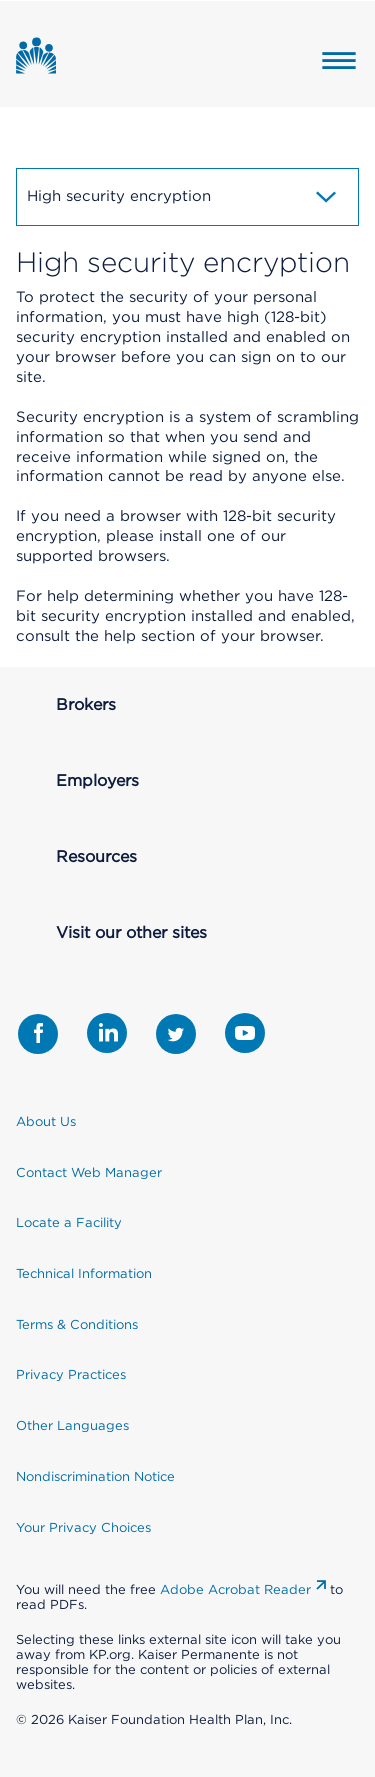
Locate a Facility (69, 1222)
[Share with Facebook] (38, 1034)
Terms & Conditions (77, 1324)
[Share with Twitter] (176, 1034)
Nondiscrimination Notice (95, 1476)
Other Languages (72, 1425)
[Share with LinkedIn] (107, 1033)
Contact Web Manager (89, 1172)
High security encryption (182, 196)
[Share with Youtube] (245, 1033)
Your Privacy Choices (83, 1527)
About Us (46, 1121)
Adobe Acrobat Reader (235, 1589)
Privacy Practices (71, 1374)
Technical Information (84, 1273)
